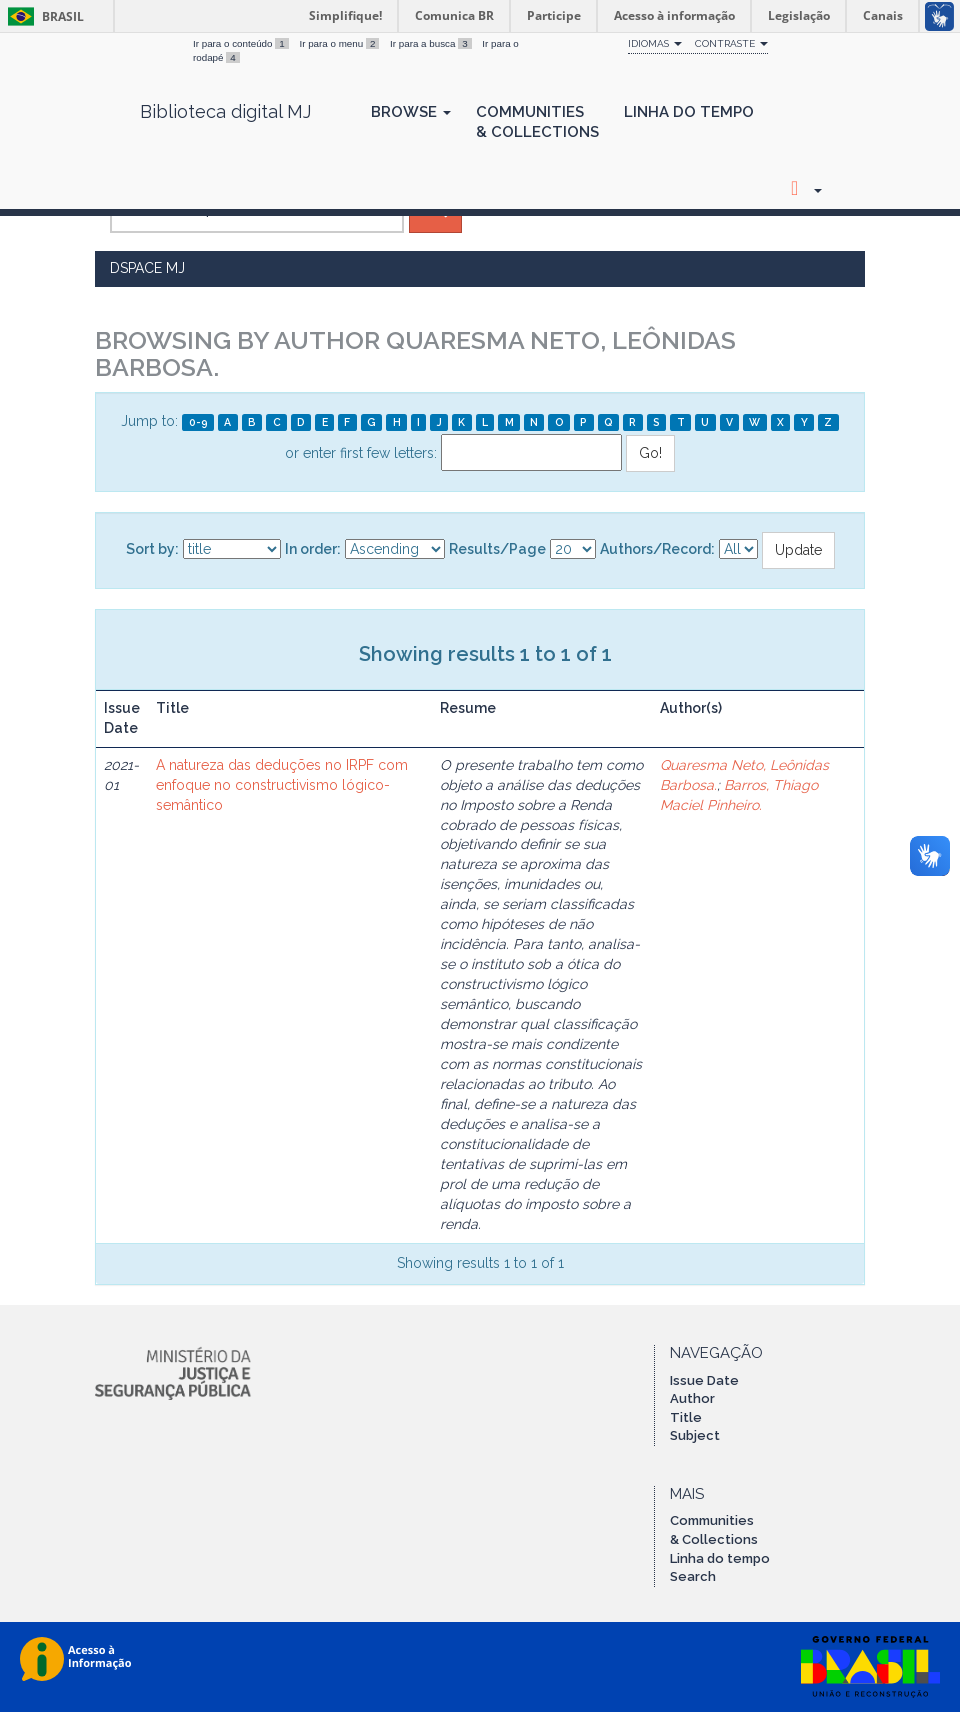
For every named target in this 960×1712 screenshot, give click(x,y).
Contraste (731, 43)
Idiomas (655, 43)
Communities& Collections (537, 122)
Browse (411, 112)
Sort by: (152, 549)
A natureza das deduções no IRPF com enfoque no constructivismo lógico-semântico (282, 785)
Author (692, 1398)
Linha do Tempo (689, 112)
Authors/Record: (657, 549)
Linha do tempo (720, 1558)
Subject (695, 1435)
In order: (313, 549)
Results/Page (497, 549)
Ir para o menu (340, 43)
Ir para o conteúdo (242, 43)
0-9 (198, 422)
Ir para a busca (432, 43)
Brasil (42, 16)
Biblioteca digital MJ (225, 112)
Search (693, 1576)
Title (686, 1417)
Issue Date (704, 1380)
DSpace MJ (147, 268)
